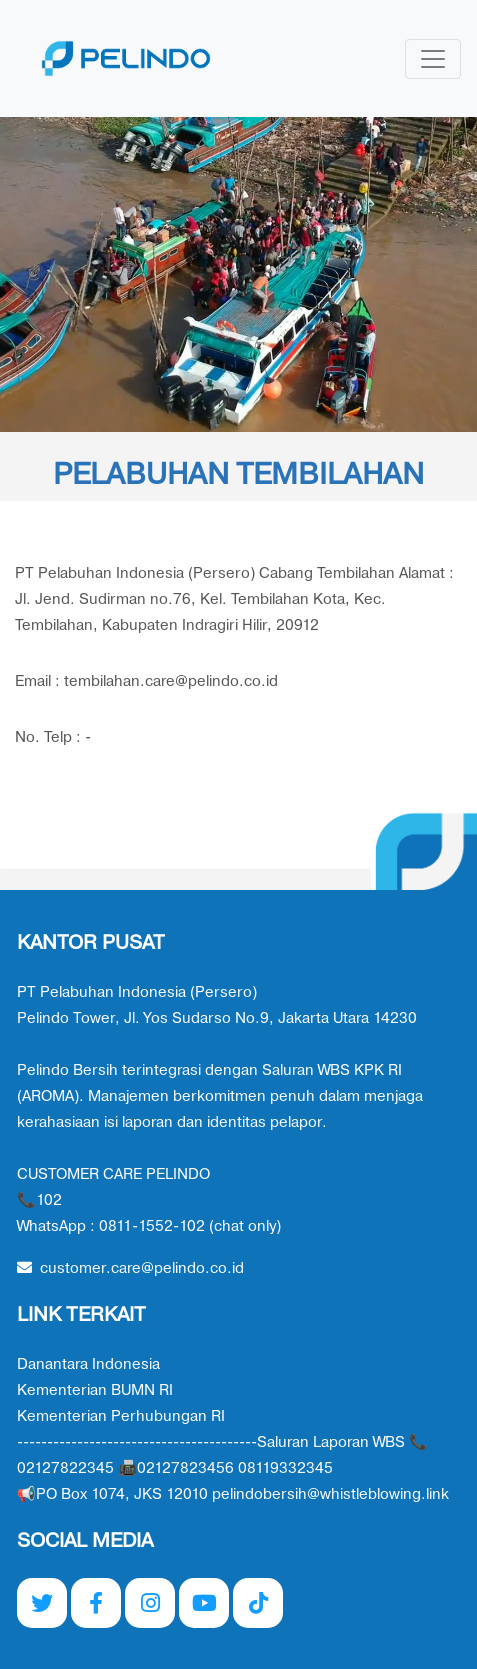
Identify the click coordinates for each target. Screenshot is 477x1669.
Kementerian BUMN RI (95, 1390)
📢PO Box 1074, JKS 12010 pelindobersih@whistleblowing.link (233, 1494)
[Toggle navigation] (433, 59)
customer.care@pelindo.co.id (130, 1268)
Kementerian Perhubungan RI (121, 1416)
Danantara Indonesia (88, 1364)
